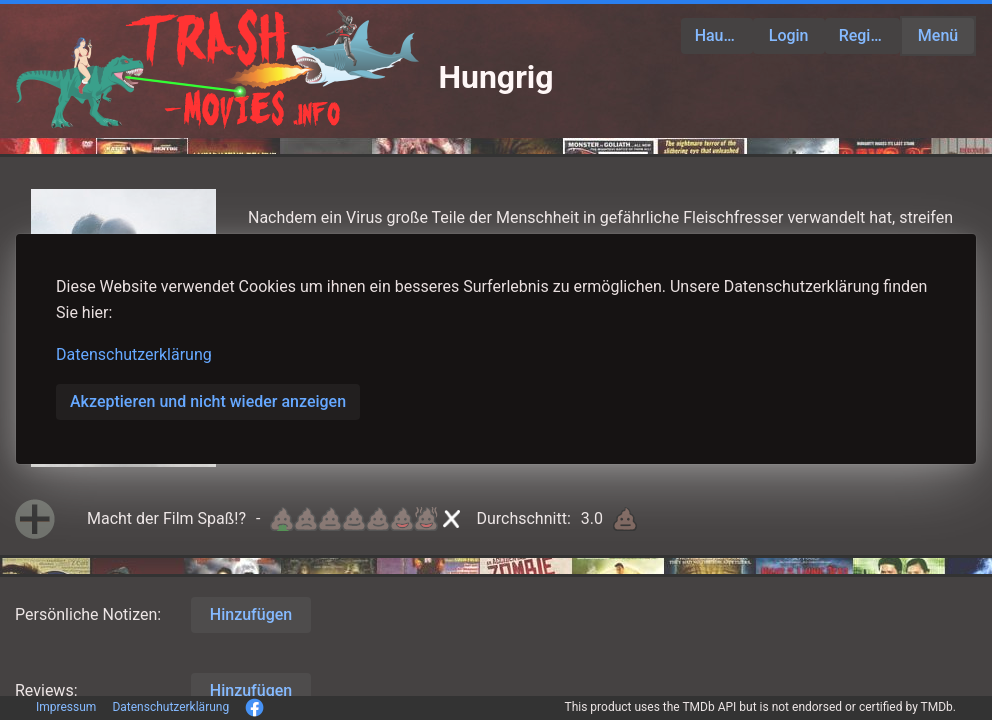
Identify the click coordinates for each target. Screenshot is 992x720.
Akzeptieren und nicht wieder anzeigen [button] (208, 401)
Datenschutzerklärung (134, 354)
